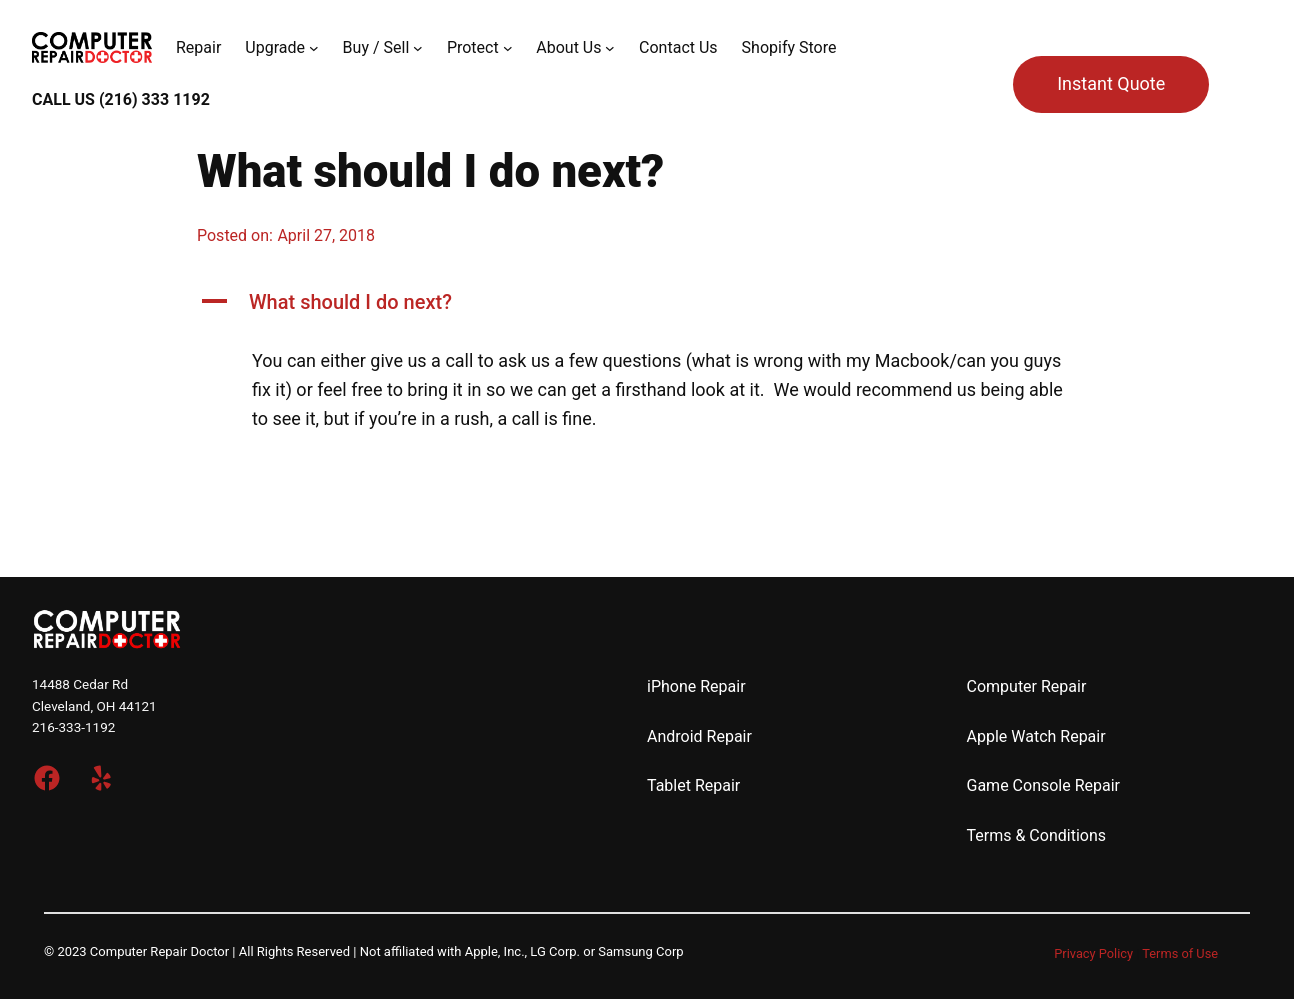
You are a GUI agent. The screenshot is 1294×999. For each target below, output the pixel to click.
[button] (647, 302)
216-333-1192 (73, 727)
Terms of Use (1180, 953)
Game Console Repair (1044, 785)
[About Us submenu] (610, 48)
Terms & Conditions (1037, 835)
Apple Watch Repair (1036, 736)
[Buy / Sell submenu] (418, 48)
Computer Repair (1027, 686)
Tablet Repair (693, 785)
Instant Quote (1111, 83)
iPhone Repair (696, 686)
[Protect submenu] (508, 48)
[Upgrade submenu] (314, 48)
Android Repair (699, 736)
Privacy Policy (1093, 953)
